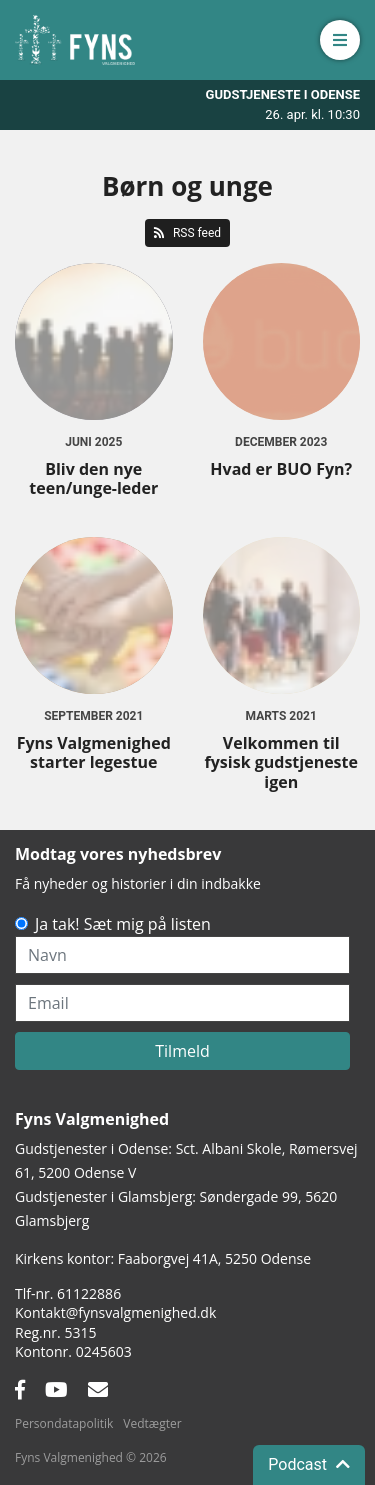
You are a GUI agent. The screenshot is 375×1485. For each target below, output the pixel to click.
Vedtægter (152, 1423)
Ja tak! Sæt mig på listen (123, 924)
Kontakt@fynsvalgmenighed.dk (115, 1312)
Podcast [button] (309, 1464)
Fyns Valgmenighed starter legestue (94, 752)
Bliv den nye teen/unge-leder (93, 478)
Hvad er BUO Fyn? (281, 469)
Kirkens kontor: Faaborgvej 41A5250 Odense (163, 1258)
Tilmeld (182, 1051)
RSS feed (187, 233)
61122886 (89, 1293)
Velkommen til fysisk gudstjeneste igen (281, 762)
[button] (340, 40)
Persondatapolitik (64, 1423)
